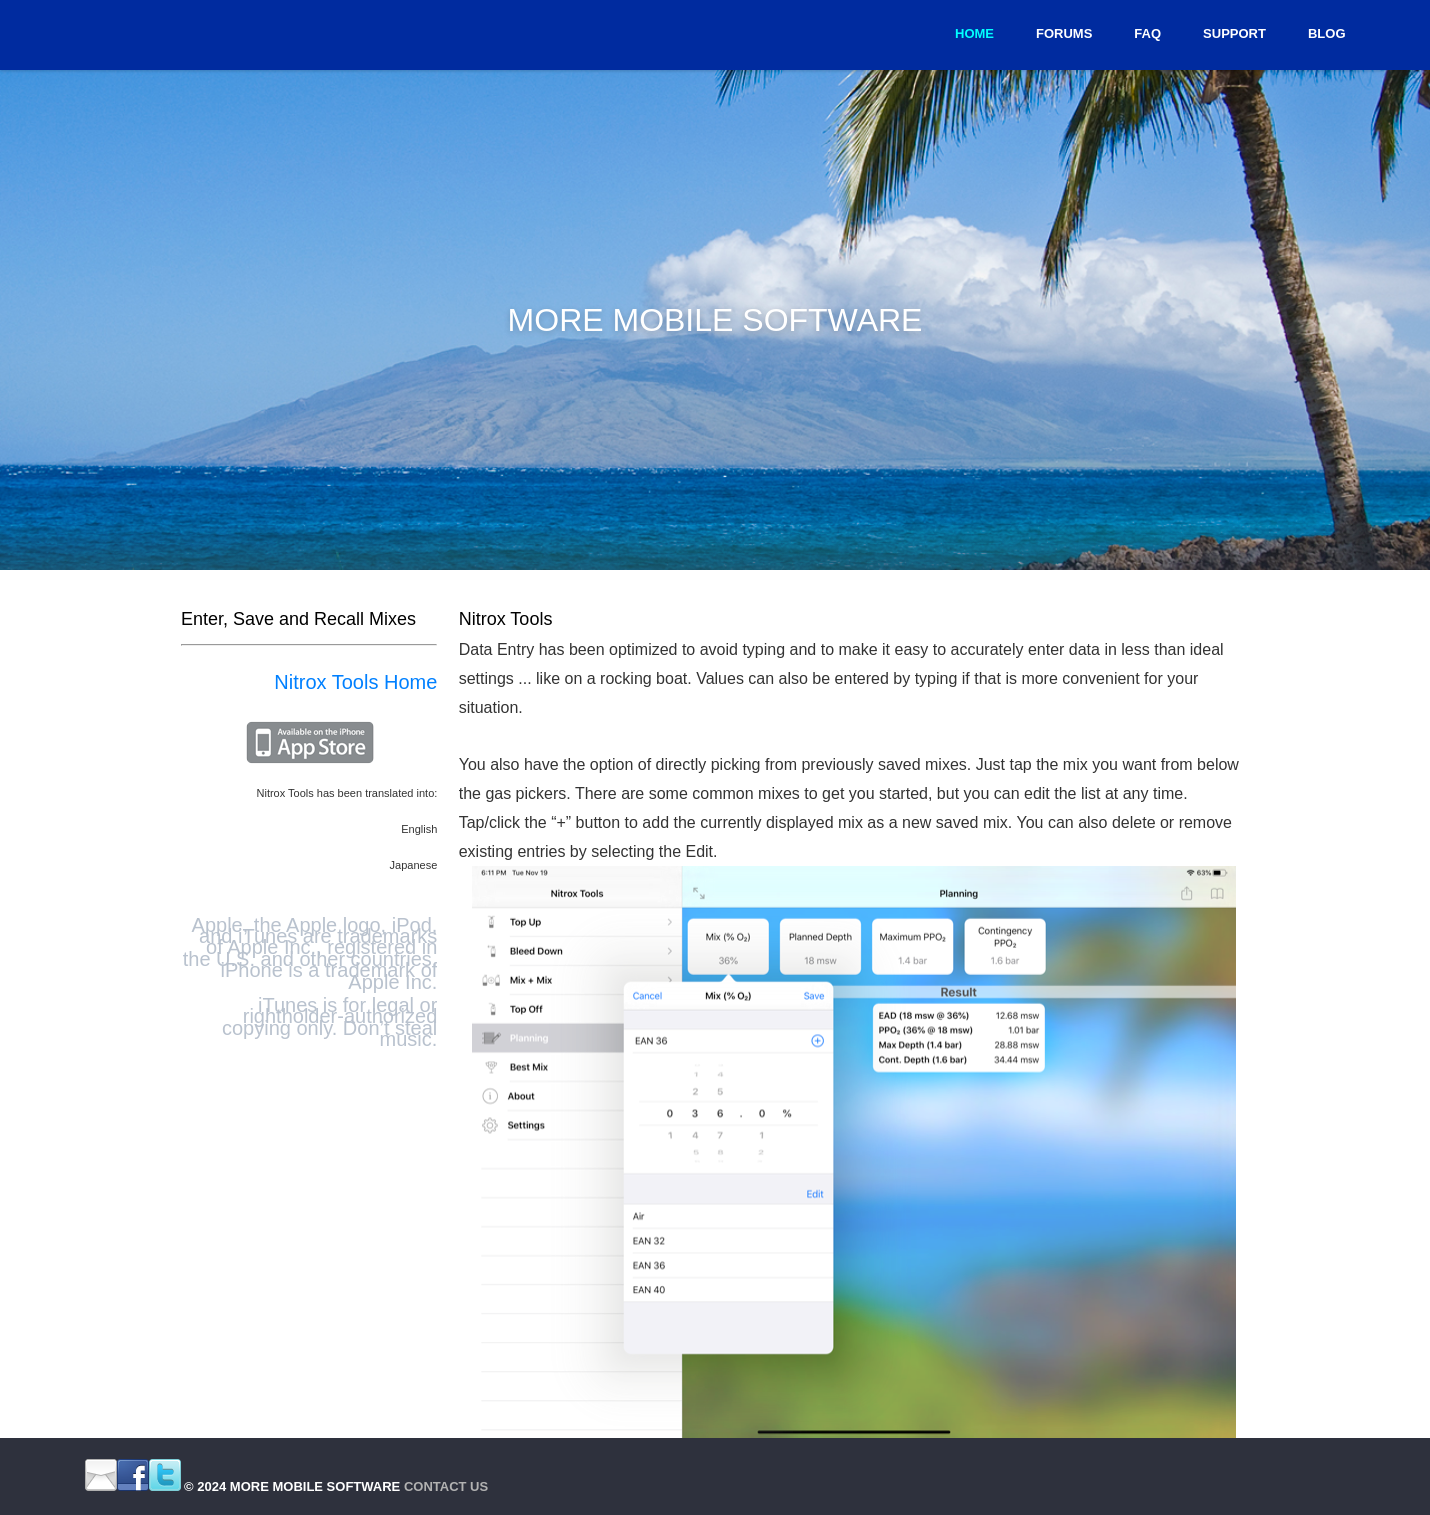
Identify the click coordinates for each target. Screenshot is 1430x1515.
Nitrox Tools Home (355, 682)
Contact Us (446, 1486)
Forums (1064, 33)
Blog (1327, 33)
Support (1234, 33)
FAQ (1147, 33)
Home (974, 33)
